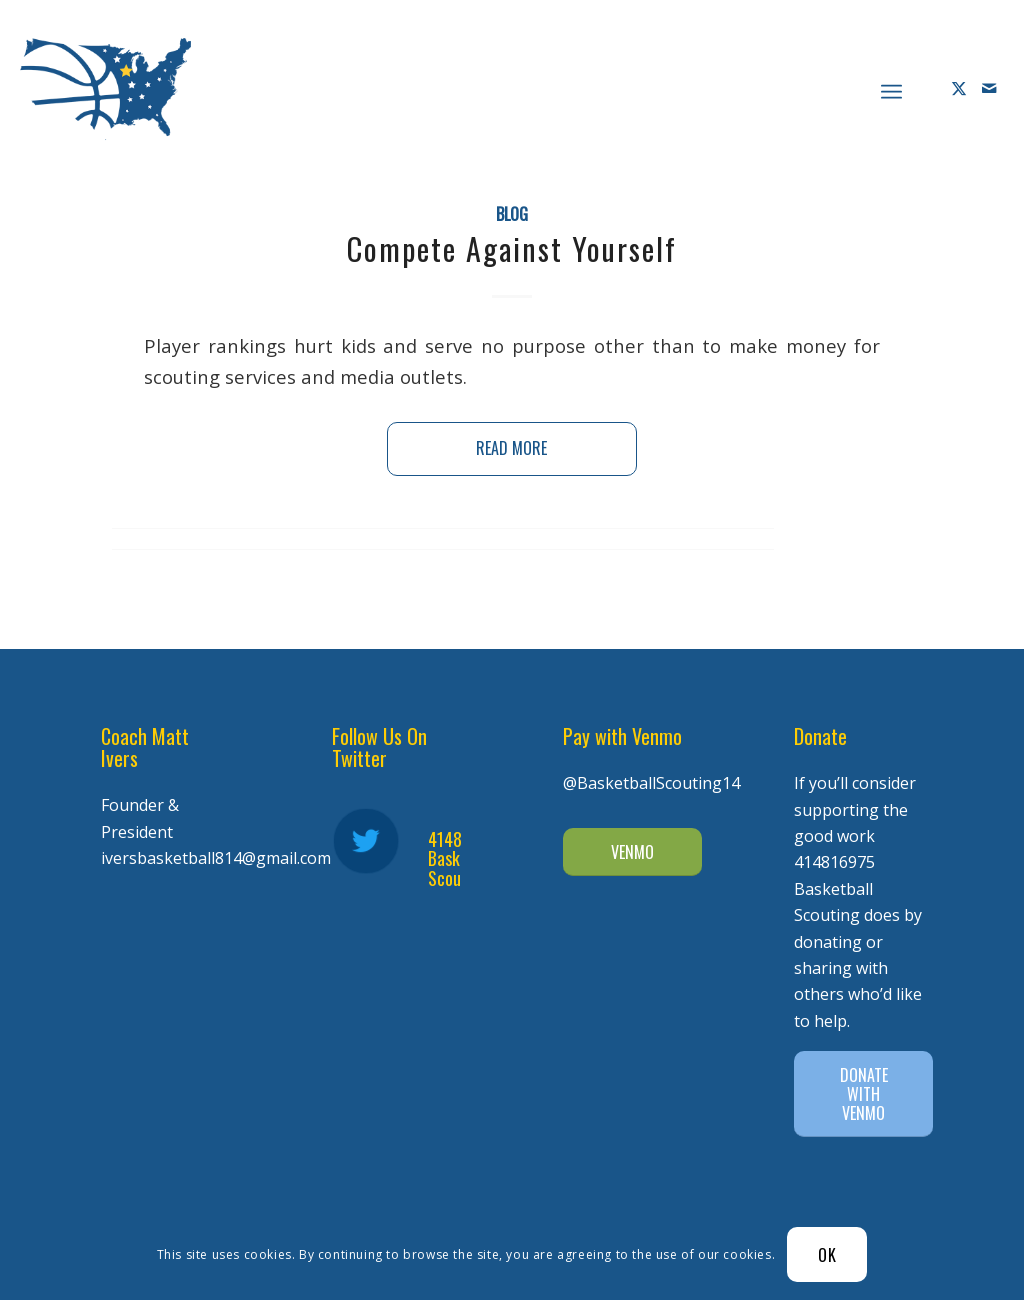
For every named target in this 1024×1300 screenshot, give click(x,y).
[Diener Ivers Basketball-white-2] (105, 89)
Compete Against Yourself (512, 248)
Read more (511, 448)
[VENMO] (632, 852)
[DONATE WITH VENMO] (863, 1094)
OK (827, 1255)
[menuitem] (891, 89)
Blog (512, 213)
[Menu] (891, 89)
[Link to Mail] (989, 88)
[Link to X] (959, 88)
